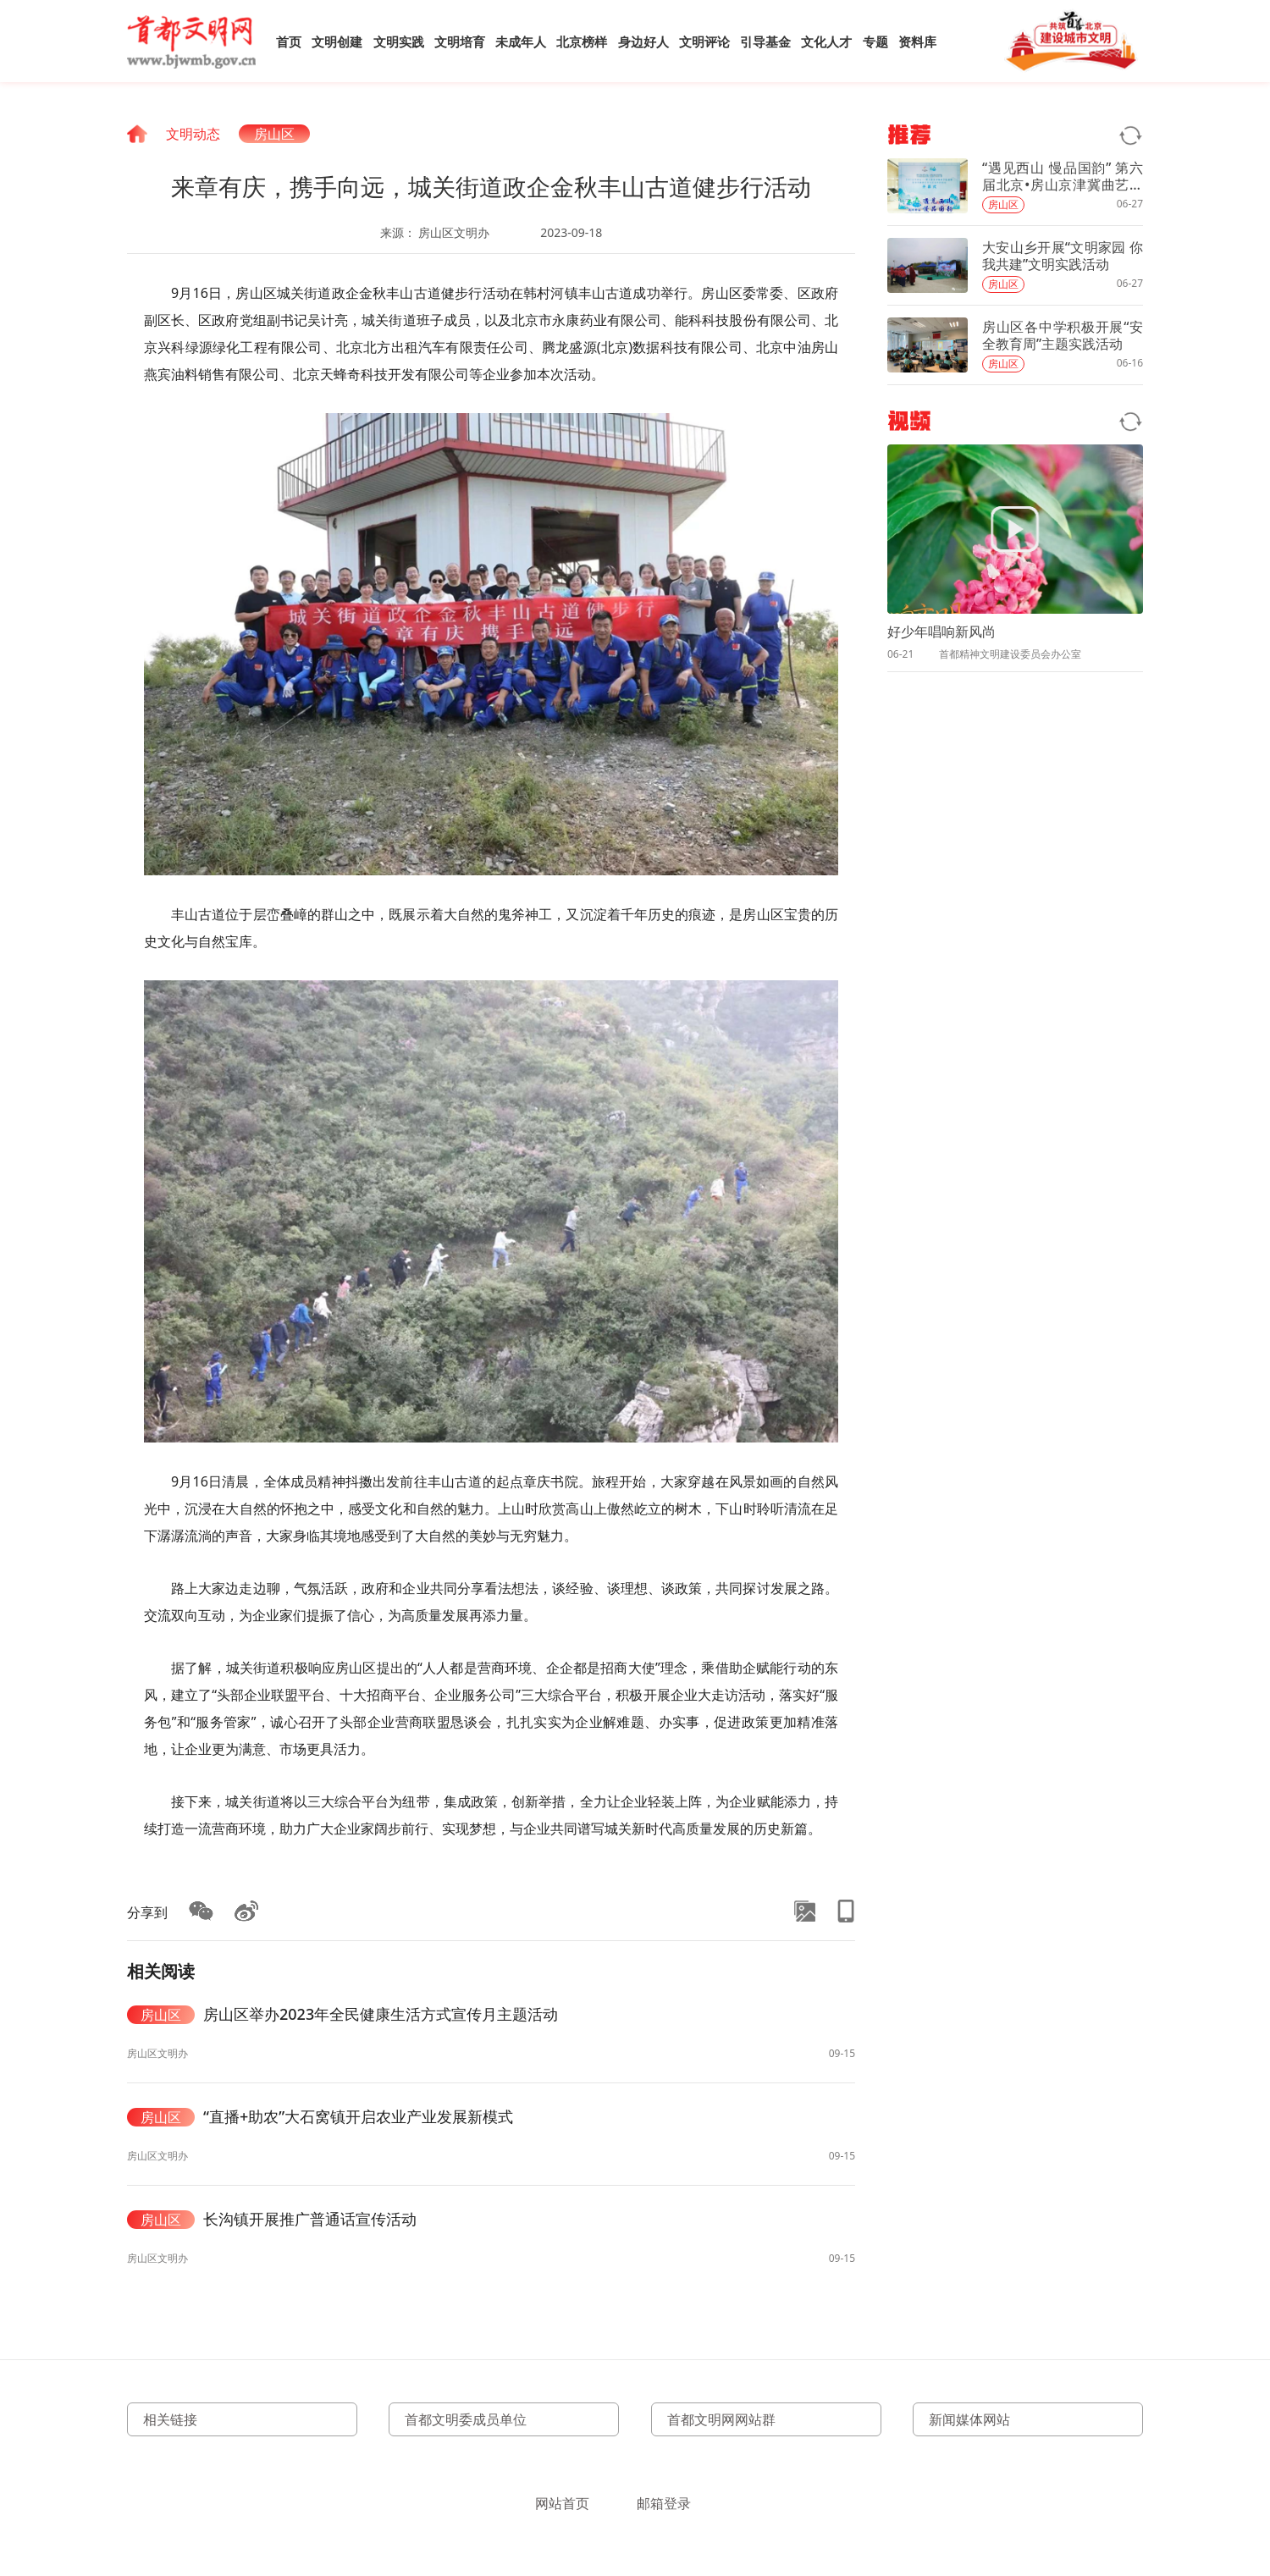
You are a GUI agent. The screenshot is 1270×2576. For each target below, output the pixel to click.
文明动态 (193, 133)
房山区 (274, 133)
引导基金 (765, 41)
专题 (875, 41)
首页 (288, 41)
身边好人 (643, 41)
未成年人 (520, 41)
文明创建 (337, 41)
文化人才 (826, 41)
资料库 (917, 41)
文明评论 (704, 41)
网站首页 (562, 2503)
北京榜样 (581, 41)
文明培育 (459, 41)
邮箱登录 (664, 2503)
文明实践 (398, 41)
